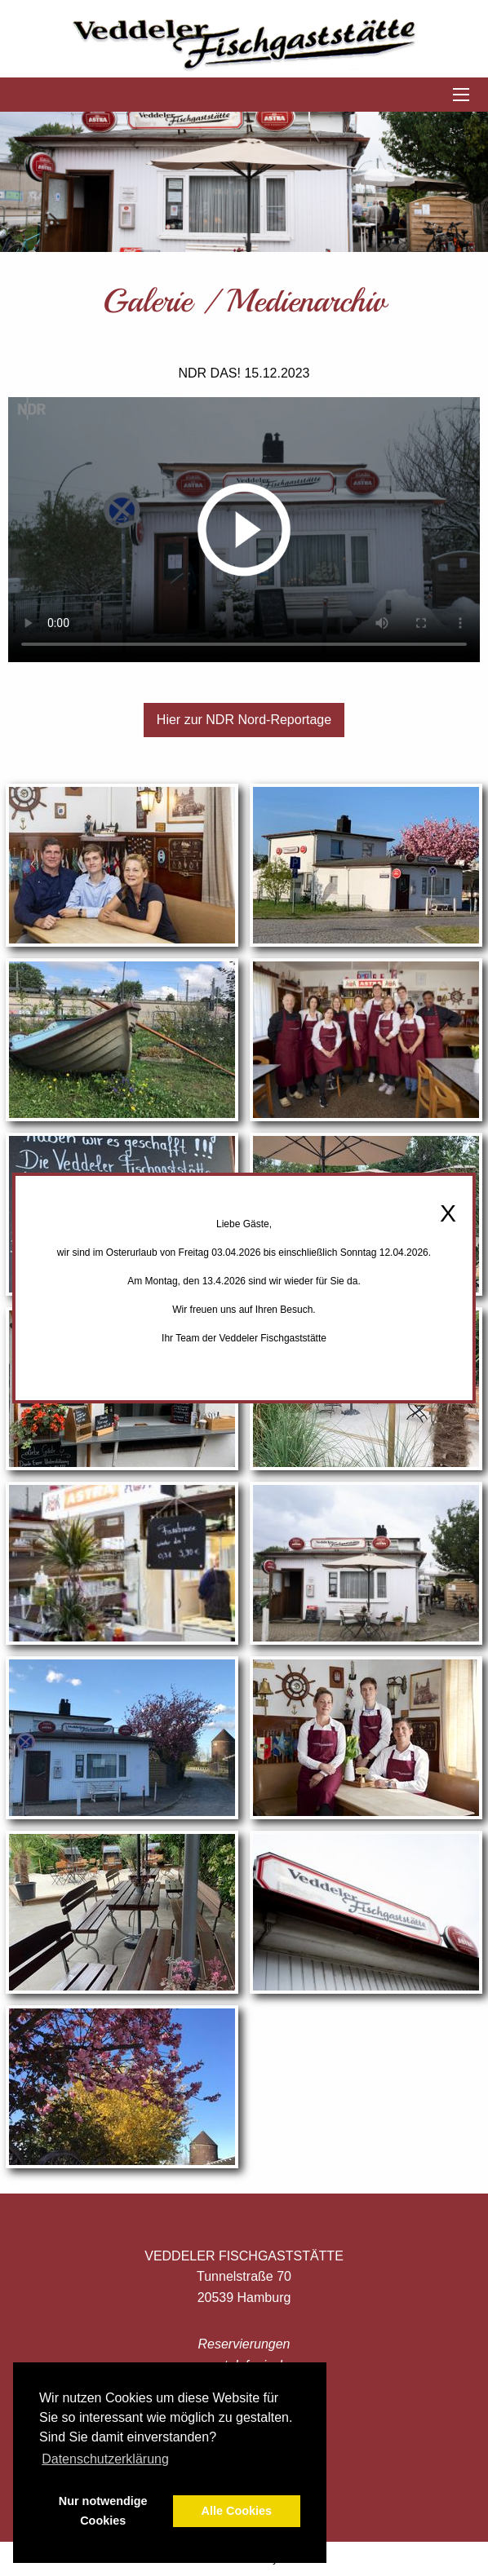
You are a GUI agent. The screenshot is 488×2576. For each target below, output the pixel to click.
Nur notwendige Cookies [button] (103, 2510)
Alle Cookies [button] (237, 2510)
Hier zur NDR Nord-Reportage (244, 720)
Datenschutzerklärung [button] (105, 2459)
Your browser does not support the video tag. (244, 529)
